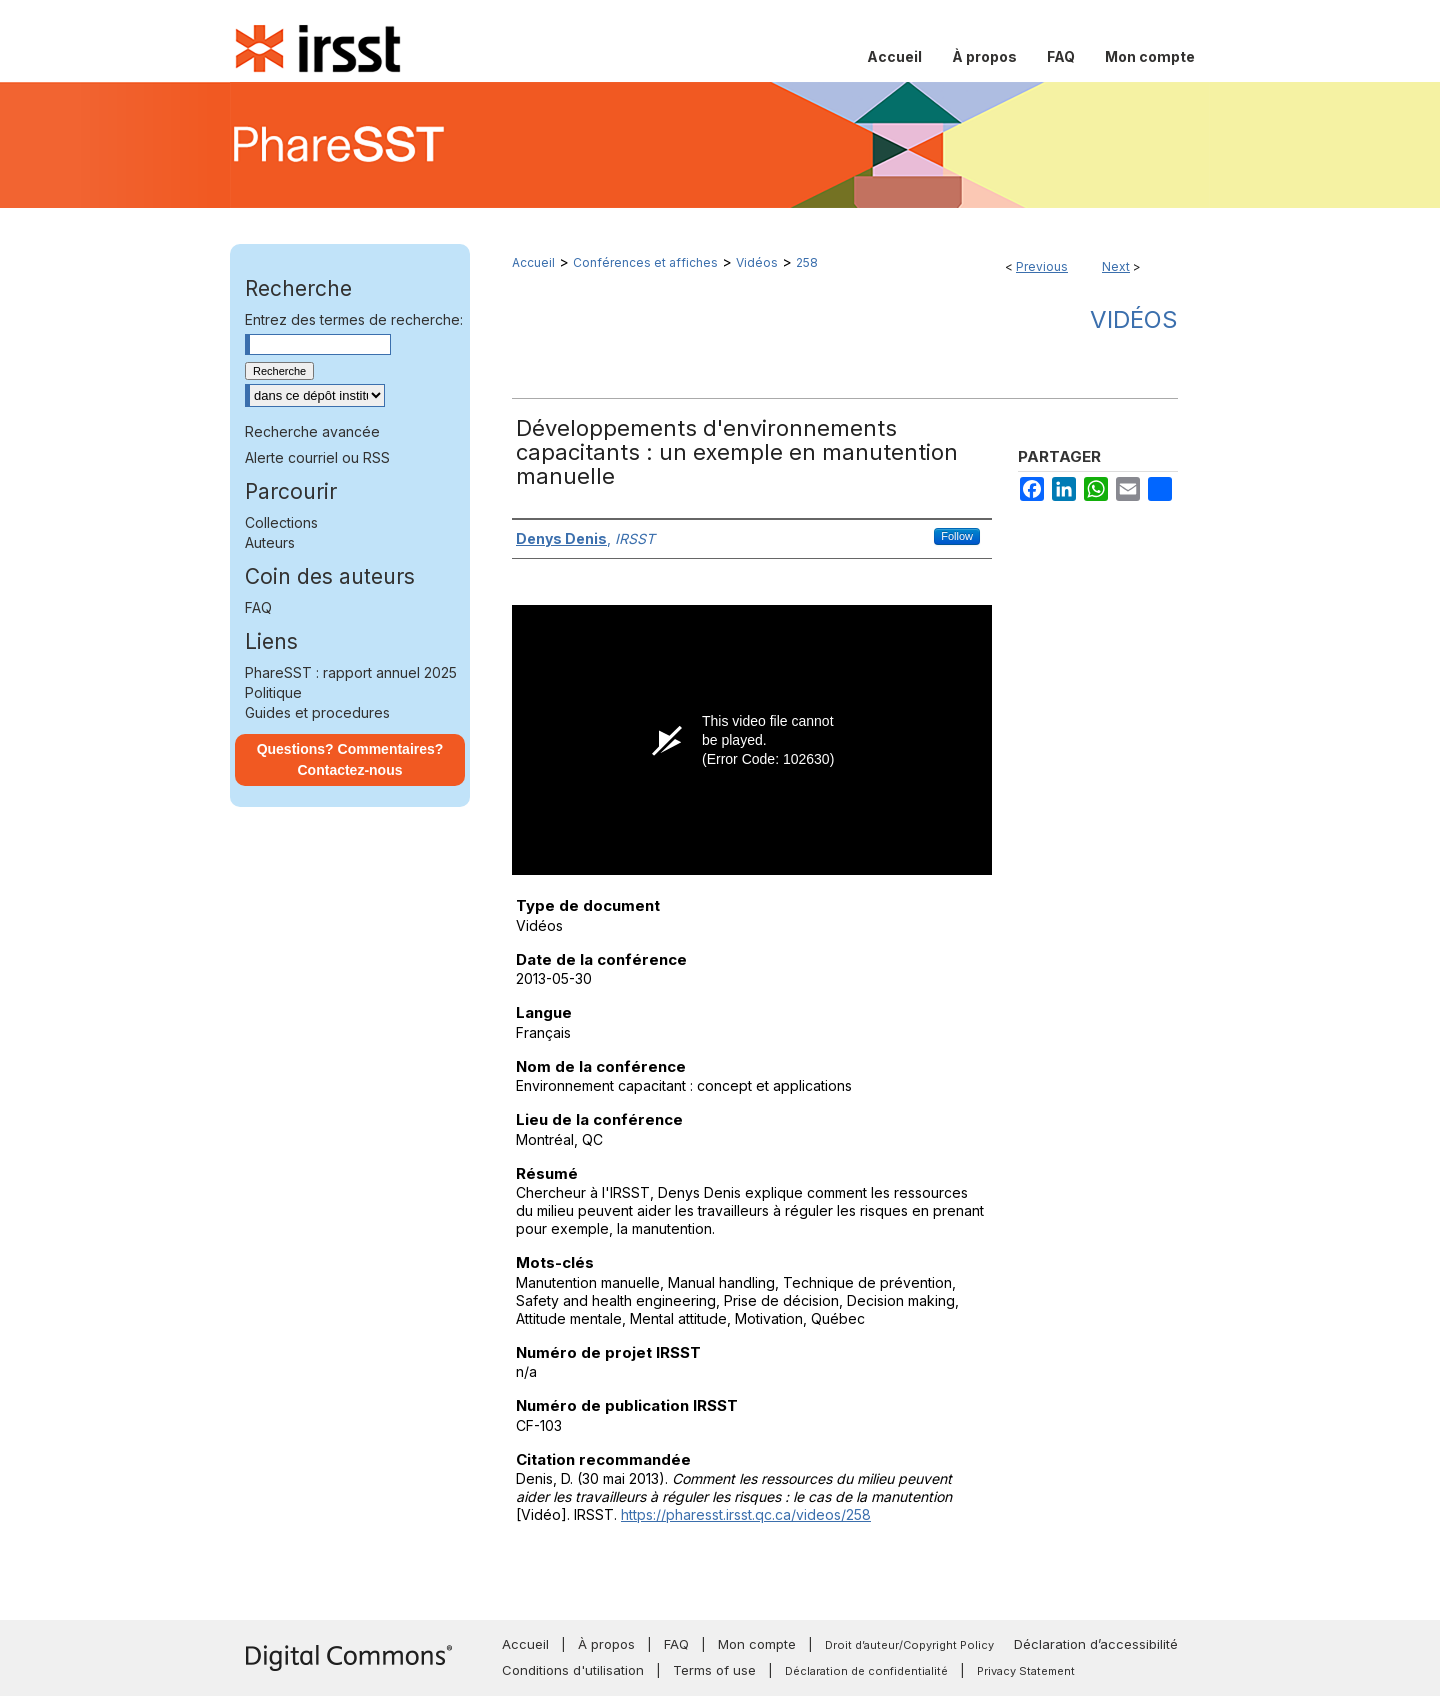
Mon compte (757, 1644)
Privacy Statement (1026, 1671)
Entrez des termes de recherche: (354, 319)
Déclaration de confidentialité (866, 1671)
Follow (957, 536)
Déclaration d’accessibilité (1096, 1644)
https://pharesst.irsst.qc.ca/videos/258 (746, 1514)
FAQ (258, 607)
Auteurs (270, 542)
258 (807, 262)
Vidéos (757, 262)
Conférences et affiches (645, 262)
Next (1116, 266)
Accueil (533, 262)
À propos (606, 1644)
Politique (273, 692)
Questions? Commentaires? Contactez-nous (350, 759)
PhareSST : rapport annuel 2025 (351, 672)
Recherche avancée (312, 431)
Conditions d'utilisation (573, 1670)
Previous (1042, 266)
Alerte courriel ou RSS (317, 457)
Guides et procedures (317, 712)
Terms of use (714, 1670)
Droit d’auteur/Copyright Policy (909, 1645)
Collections (281, 522)
